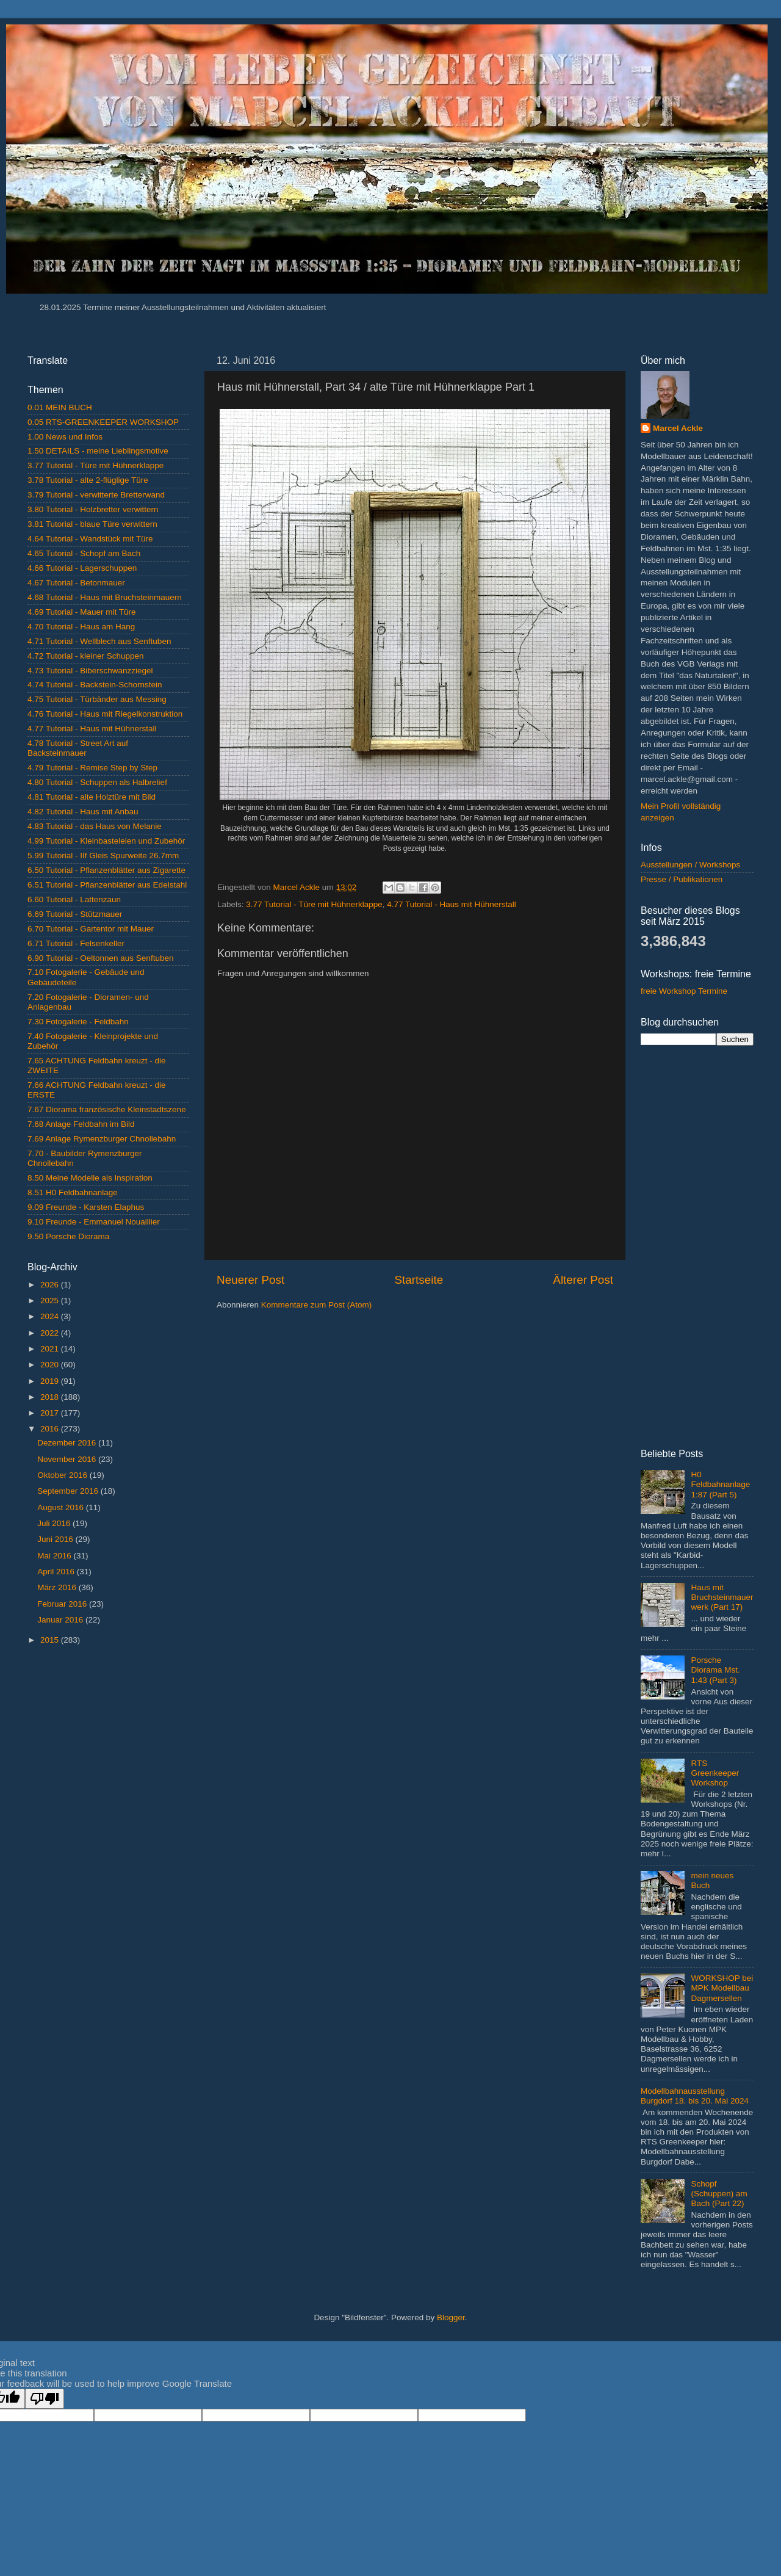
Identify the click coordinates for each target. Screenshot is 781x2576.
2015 (50, 1639)
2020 (50, 1364)
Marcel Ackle (678, 428)
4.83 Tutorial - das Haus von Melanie (94, 826)
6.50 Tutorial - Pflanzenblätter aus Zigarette (106, 870)
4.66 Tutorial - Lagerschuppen (82, 568)
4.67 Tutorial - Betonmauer (76, 582)
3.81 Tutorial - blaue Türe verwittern (92, 524)
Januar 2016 (61, 1619)
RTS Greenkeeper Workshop (715, 1773)
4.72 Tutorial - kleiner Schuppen (85, 655)
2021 (50, 1348)
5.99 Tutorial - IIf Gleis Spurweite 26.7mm (103, 855)
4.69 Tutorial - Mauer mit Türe (81, 612)
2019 (50, 1381)
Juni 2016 (56, 1539)
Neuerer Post (250, 1279)
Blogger (451, 2317)
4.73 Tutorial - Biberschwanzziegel (90, 670)
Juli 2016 (55, 1523)
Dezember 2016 (67, 1442)
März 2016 (58, 1587)
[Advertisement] (108, 1741)
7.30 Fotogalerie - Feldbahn (78, 1021)
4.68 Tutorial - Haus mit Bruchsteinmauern (104, 597)
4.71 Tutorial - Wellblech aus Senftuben (99, 641)
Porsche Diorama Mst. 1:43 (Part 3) (715, 1669)
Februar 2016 (63, 1603)
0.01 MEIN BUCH (59, 407)
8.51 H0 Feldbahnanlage (72, 1192)
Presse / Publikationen (681, 879)
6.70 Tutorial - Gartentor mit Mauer (90, 928)
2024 (50, 1316)
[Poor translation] (44, 2399)
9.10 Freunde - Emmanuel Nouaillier (93, 1221)
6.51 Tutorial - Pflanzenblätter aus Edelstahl (107, 884)
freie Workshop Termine (684, 991)
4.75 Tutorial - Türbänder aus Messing (97, 699)
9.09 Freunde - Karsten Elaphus (85, 1207)
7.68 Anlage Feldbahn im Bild (81, 1124)
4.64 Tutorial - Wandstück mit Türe (90, 538)
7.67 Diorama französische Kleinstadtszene (106, 1109)
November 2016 (67, 1459)
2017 (50, 1412)
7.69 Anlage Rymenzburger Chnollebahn (101, 1138)
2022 (50, 1332)
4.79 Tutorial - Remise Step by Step (92, 767)
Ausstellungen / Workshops (690, 864)
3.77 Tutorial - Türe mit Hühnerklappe (314, 904)
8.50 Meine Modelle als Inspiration (90, 1177)
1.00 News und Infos (65, 436)
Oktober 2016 (63, 1475)
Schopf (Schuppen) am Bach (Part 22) (719, 2193)
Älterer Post (583, 1279)
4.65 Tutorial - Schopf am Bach (83, 553)
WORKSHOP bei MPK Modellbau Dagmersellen (722, 1988)
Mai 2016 (55, 1555)
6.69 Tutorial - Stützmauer (74, 914)
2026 (50, 1284)
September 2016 (69, 1491)
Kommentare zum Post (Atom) (316, 1304)
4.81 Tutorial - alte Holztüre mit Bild (91, 796)
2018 (50, 1397)
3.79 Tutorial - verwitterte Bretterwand (96, 494)
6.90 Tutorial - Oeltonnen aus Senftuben (100, 958)
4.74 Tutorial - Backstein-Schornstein (94, 684)
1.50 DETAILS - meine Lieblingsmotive (97, 450)
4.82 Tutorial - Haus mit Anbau (83, 811)
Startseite (418, 1279)
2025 (50, 1300)
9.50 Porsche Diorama (68, 1236)
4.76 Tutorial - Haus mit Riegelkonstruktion (104, 713)
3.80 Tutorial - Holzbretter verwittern (93, 509)
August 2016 (61, 1507)
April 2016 (57, 1571)
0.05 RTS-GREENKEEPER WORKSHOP (103, 422)
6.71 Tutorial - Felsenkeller (75, 943)
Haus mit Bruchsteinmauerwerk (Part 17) (722, 1597)
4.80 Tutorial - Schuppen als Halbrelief (97, 782)
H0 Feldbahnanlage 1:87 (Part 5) (720, 1484)
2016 (50, 1428)
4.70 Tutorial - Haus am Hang (81, 626)
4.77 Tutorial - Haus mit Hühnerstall (451, 904)
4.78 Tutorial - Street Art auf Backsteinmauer (77, 748)
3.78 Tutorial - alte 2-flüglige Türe (87, 480)
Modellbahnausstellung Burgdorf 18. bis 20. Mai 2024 (695, 2095)
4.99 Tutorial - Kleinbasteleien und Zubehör (106, 840)
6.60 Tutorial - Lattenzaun (74, 899)
